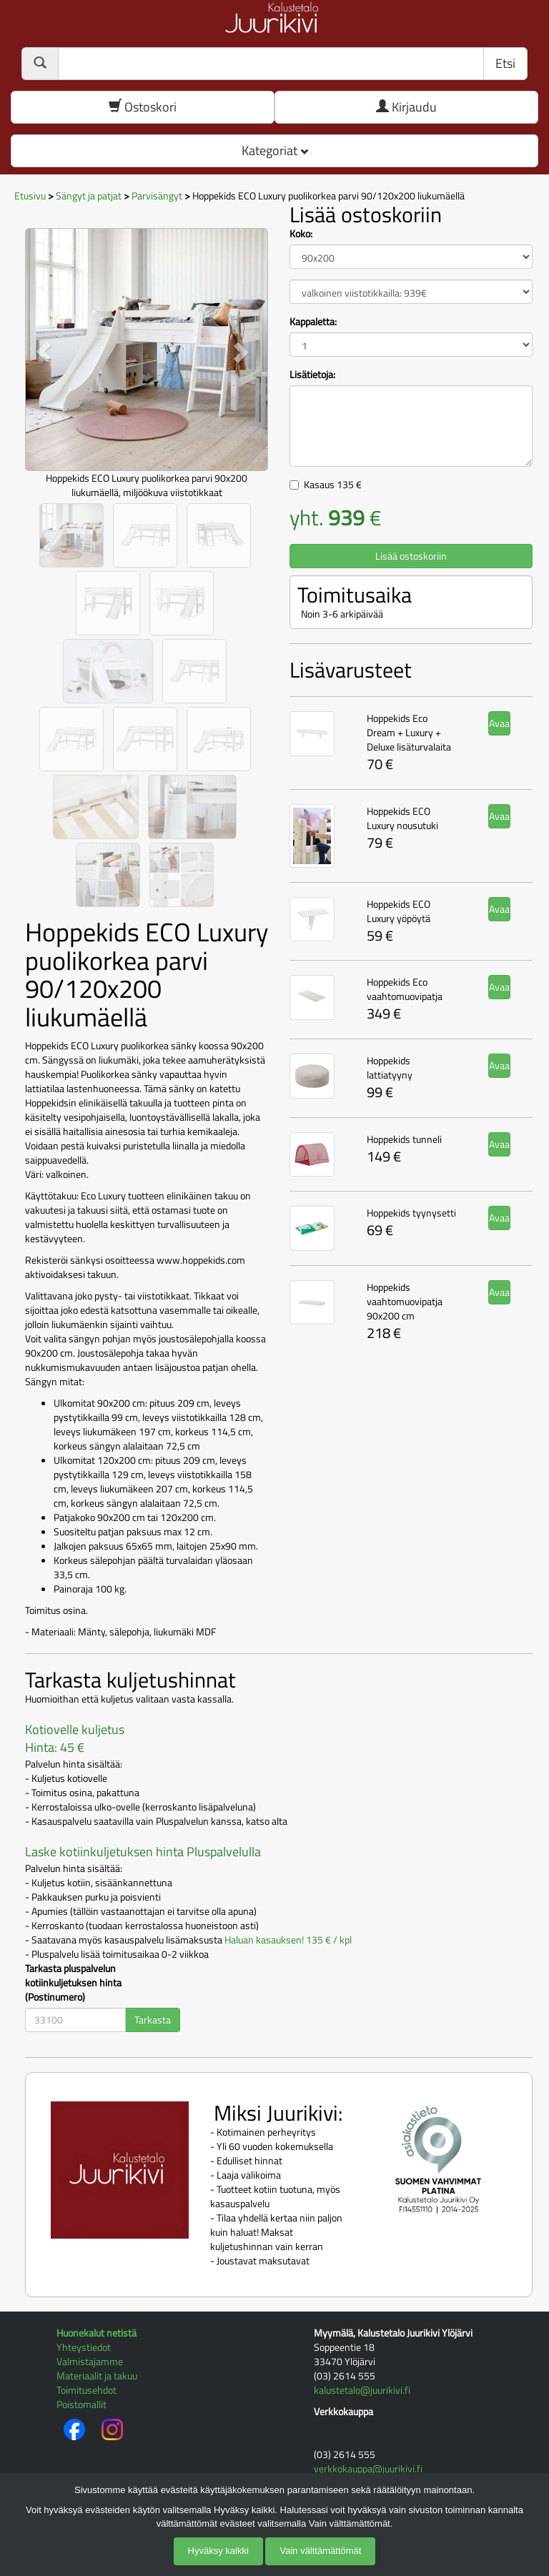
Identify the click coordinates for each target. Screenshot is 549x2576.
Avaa (499, 722)
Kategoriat (275, 150)
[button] (43, 351)
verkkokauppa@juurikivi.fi (368, 2468)
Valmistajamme (89, 2361)
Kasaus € (333, 484)
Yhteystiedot (83, 2346)
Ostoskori (143, 107)
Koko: (301, 234)
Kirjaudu (406, 107)
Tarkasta (152, 2019)
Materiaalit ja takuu (96, 2375)
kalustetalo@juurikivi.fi (362, 2389)
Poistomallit (81, 2404)
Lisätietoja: (312, 374)
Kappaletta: (313, 321)
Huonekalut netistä (96, 2332)
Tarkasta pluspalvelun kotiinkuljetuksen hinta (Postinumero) (73, 1982)
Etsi (505, 63)
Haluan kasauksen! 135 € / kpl (288, 1939)
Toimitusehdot (86, 2389)
